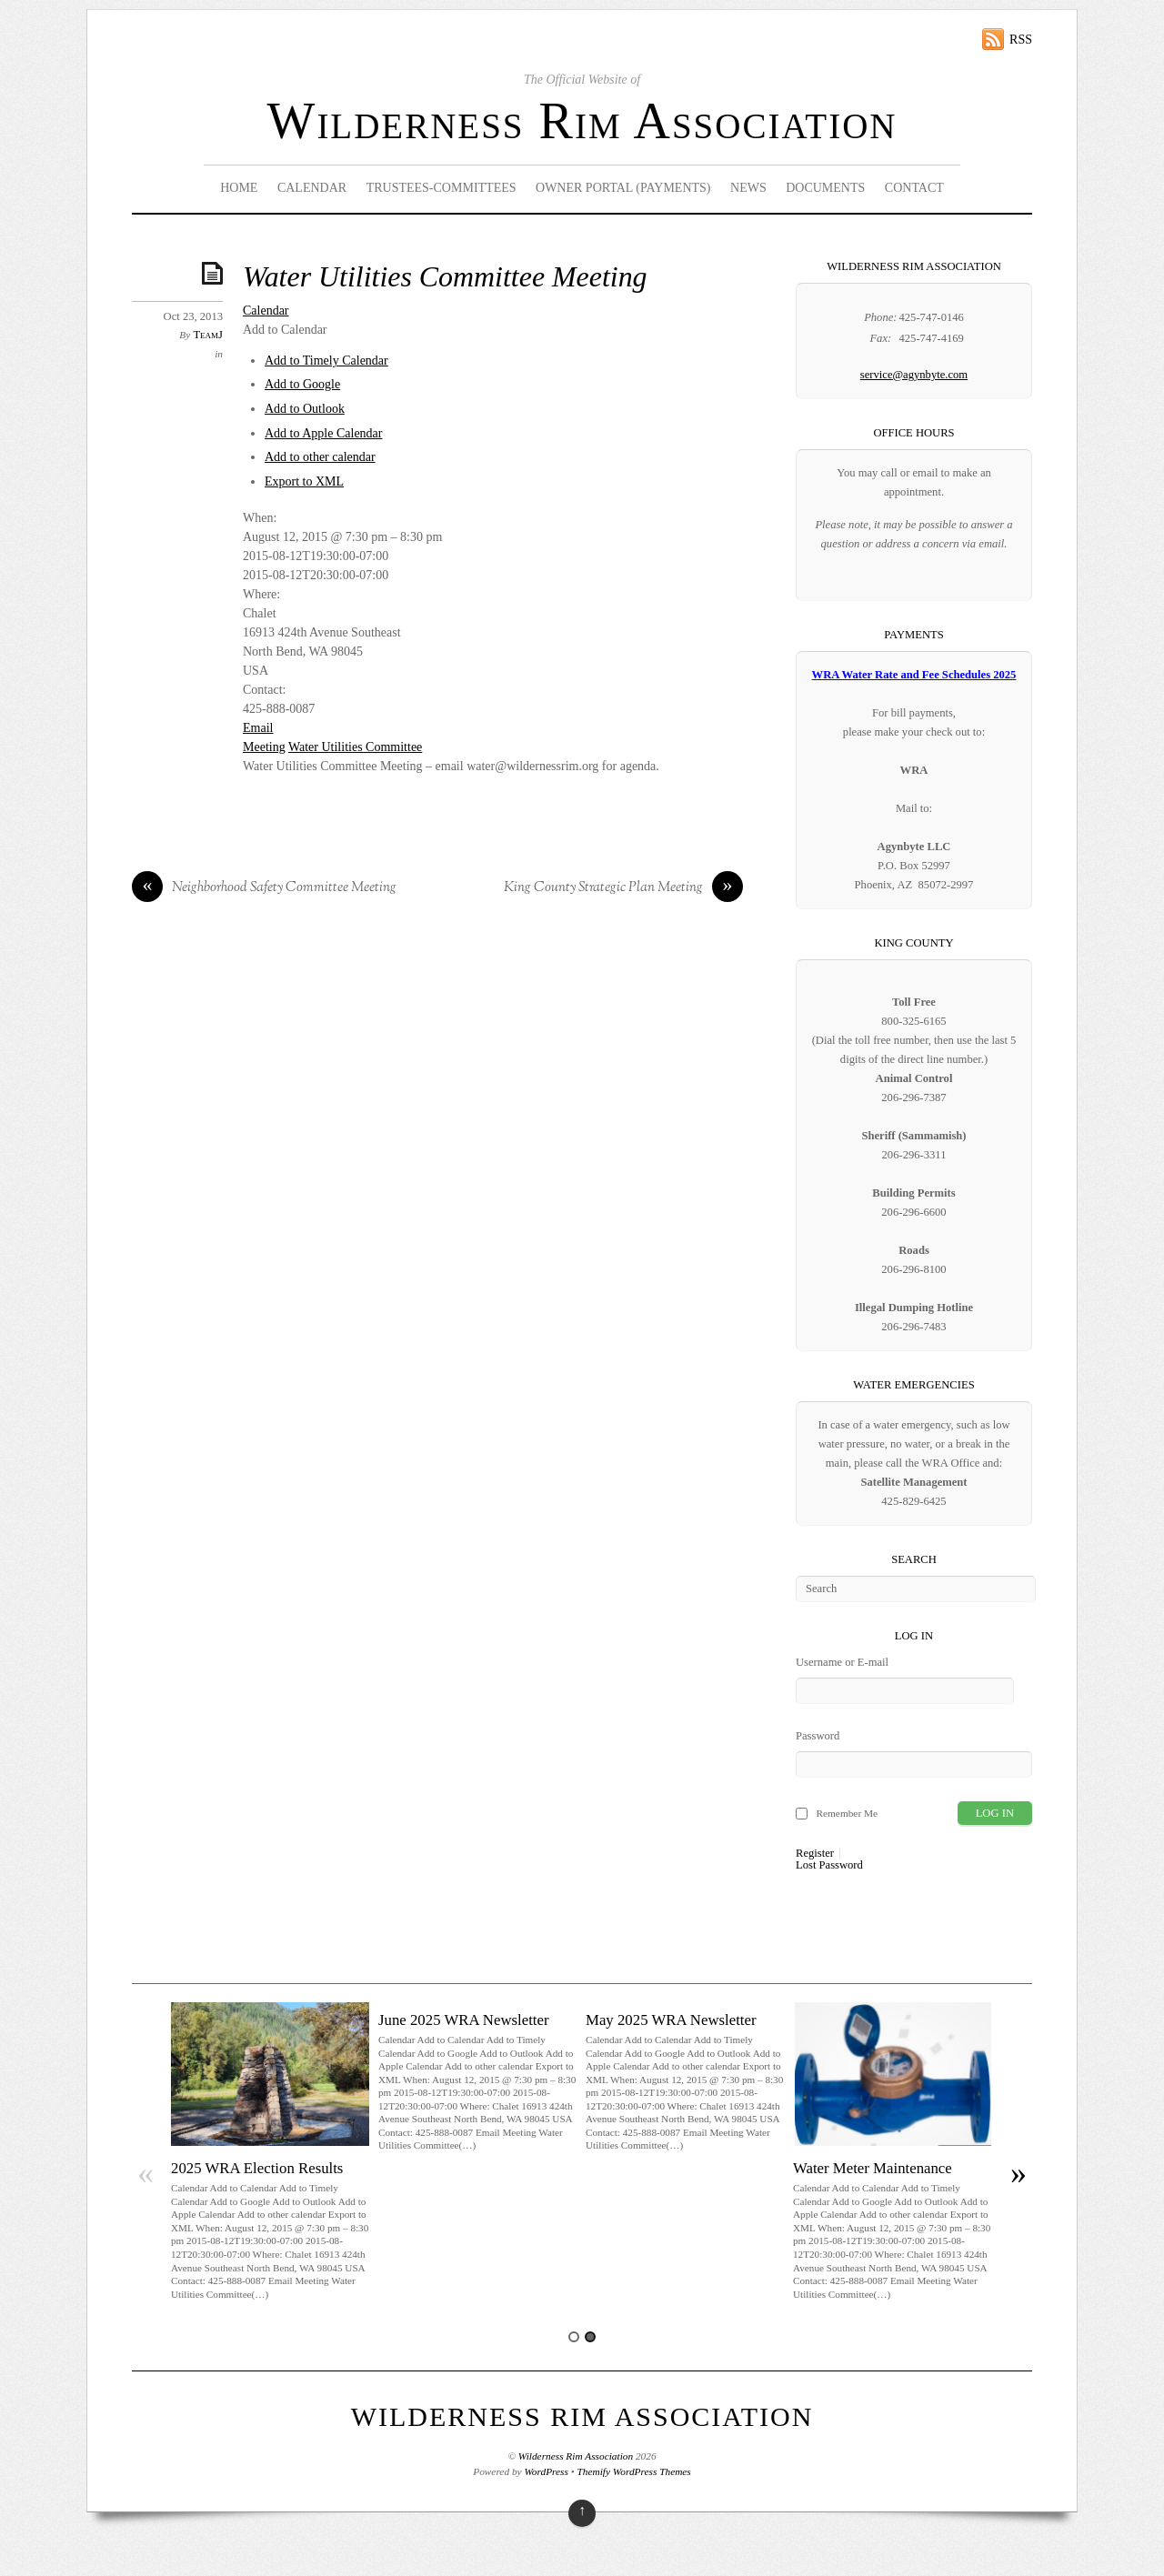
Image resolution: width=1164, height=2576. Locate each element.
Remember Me (847, 1813)
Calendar (311, 188)
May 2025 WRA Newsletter (671, 2020)
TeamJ (208, 334)
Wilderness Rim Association (582, 121)
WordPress (545, 2471)
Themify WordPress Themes (634, 2471)
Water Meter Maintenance (872, 2168)
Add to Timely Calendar (326, 360)
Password (817, 1735)
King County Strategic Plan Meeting (623, 888)
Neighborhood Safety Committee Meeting (264, 888)
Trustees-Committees (441, 188)
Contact (914, 188)
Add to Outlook (305, 409)
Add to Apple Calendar (323, 433)
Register (815, 1853)
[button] (285, 329)
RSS (1020, 39)
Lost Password (829, 1865)
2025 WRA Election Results (257, 2168)
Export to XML (304, 481)
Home (238, 188)
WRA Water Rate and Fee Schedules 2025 (914, 674)
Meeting (264, 747)
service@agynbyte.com (914, 374)
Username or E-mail (842, 1662)
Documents (825, 188)
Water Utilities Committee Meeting (445, 277)
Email (258, 728)
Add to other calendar (320, 457)
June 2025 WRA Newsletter (463, 2020)
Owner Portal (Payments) (623, 188)
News (748, 188)
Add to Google (302, 384)
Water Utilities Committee (355, 747)
